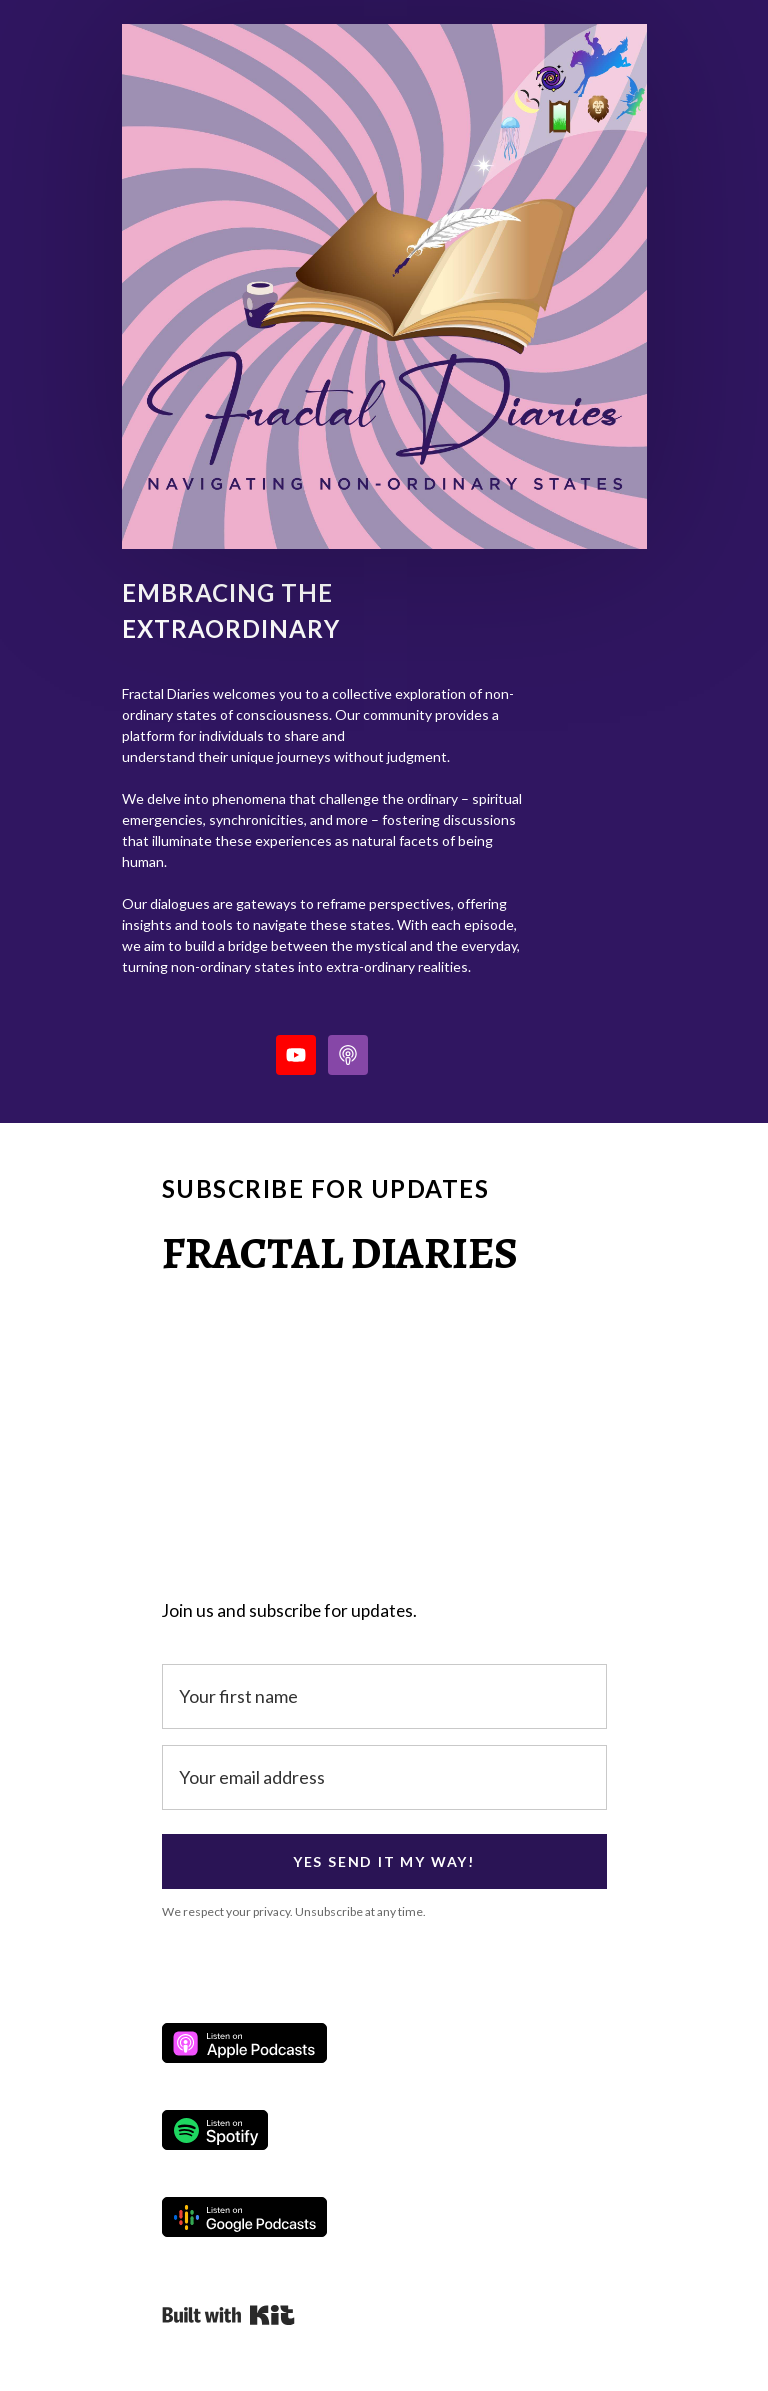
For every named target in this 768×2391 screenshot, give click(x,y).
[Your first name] (384, 1696)
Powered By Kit (228, 2315)
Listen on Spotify (215, 2130)
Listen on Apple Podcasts (244, 2043)
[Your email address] (384, 1777)
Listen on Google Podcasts (244, 2217)
